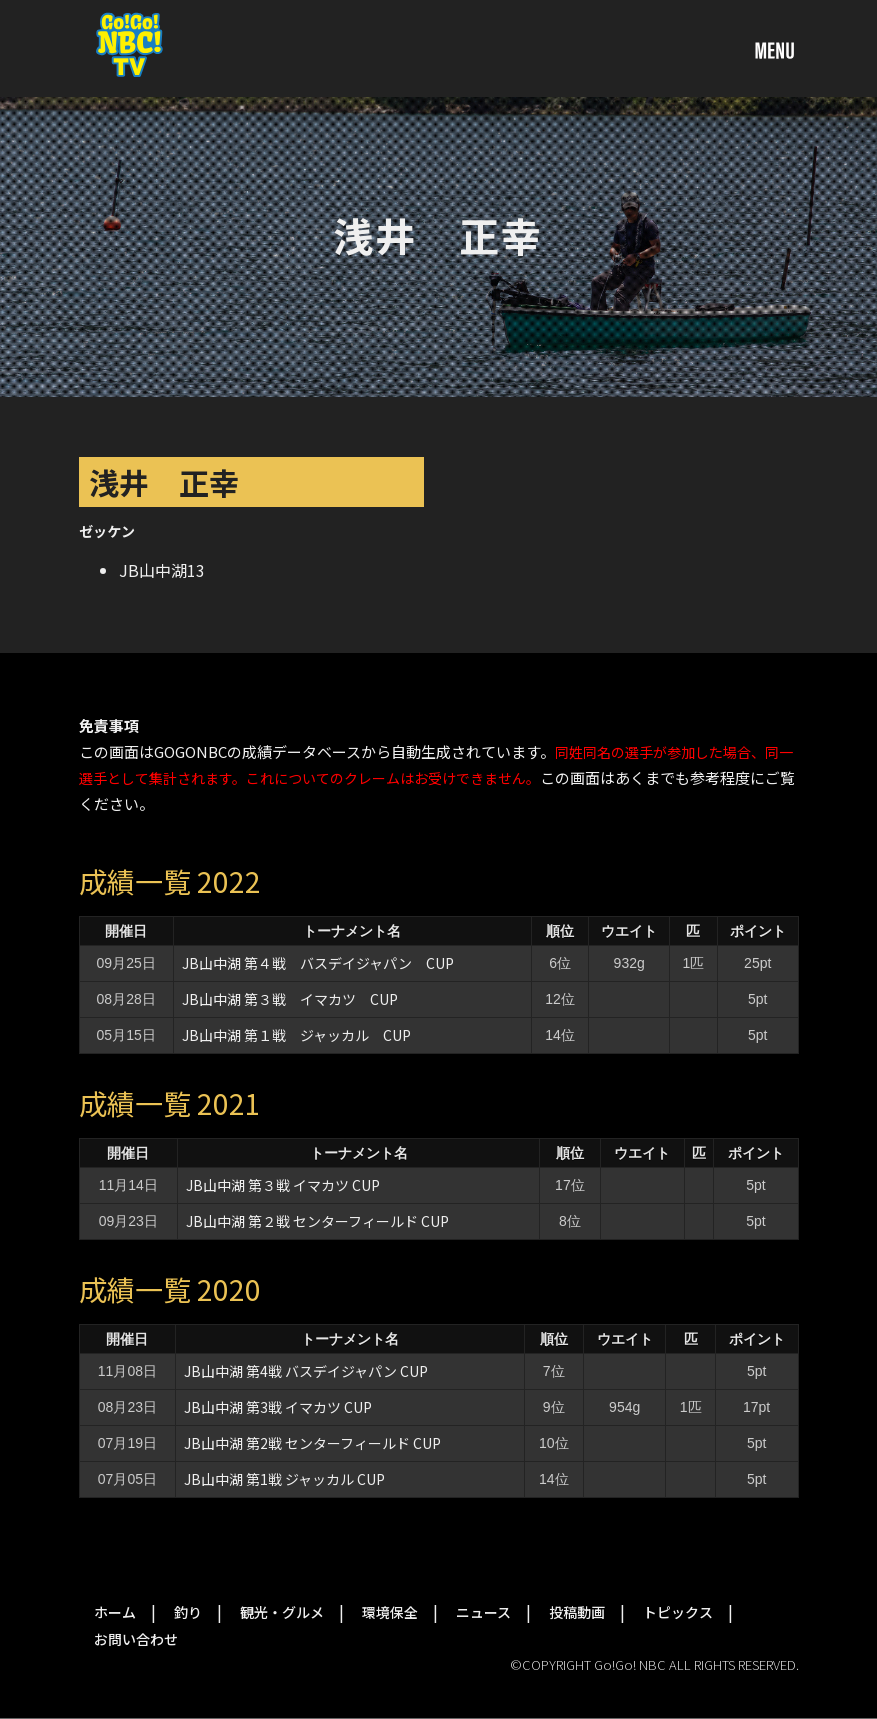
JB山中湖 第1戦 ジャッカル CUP (284, 1479)
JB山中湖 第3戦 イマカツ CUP (278, 1407)
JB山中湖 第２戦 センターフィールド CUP (317, 1221)
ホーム (115, 1612)
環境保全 (390, 1612)
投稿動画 (577, 1612)
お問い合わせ (136, 1639)
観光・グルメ (282, 1612)
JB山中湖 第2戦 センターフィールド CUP (312, 1443)
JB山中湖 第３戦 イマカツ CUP (290, 999)
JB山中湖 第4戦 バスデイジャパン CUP (306, 1371)
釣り (188, 1612)
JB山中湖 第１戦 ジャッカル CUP (296, 1035)
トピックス (678, 1612)
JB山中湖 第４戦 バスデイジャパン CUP (318, 963)
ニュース (483, 1612)
